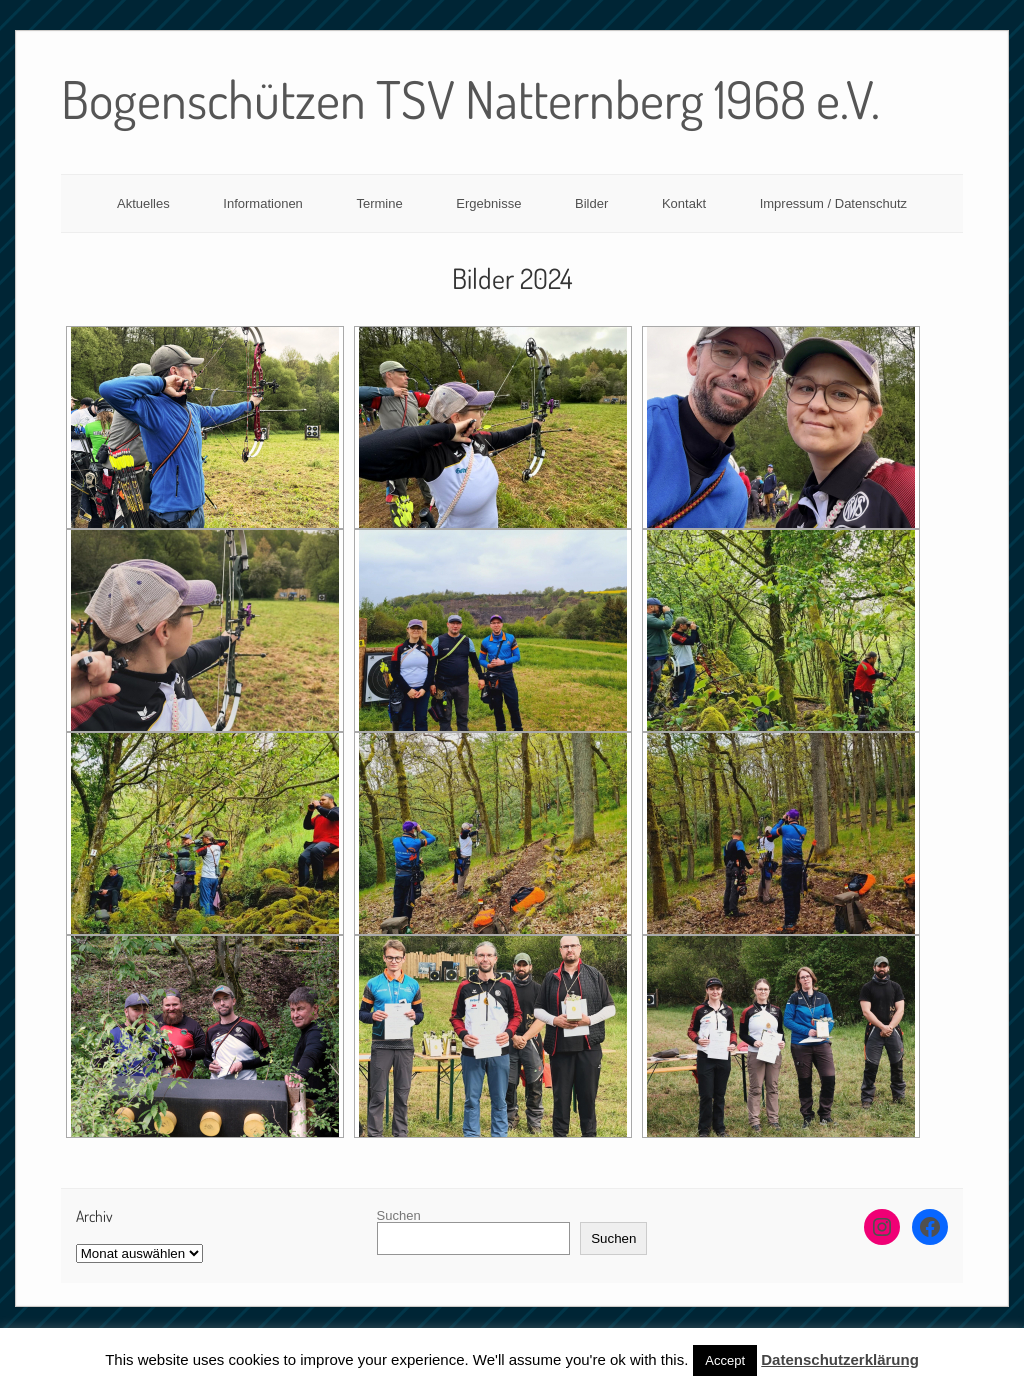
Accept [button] (725, 1360)
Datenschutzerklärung (840, 1359)
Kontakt (684, 203)
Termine (379, 203)
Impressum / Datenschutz (833, 203)
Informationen (263, 203)
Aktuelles (143, 203)
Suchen (399, 1215)
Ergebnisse (488, 203)
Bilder (591, 203)
